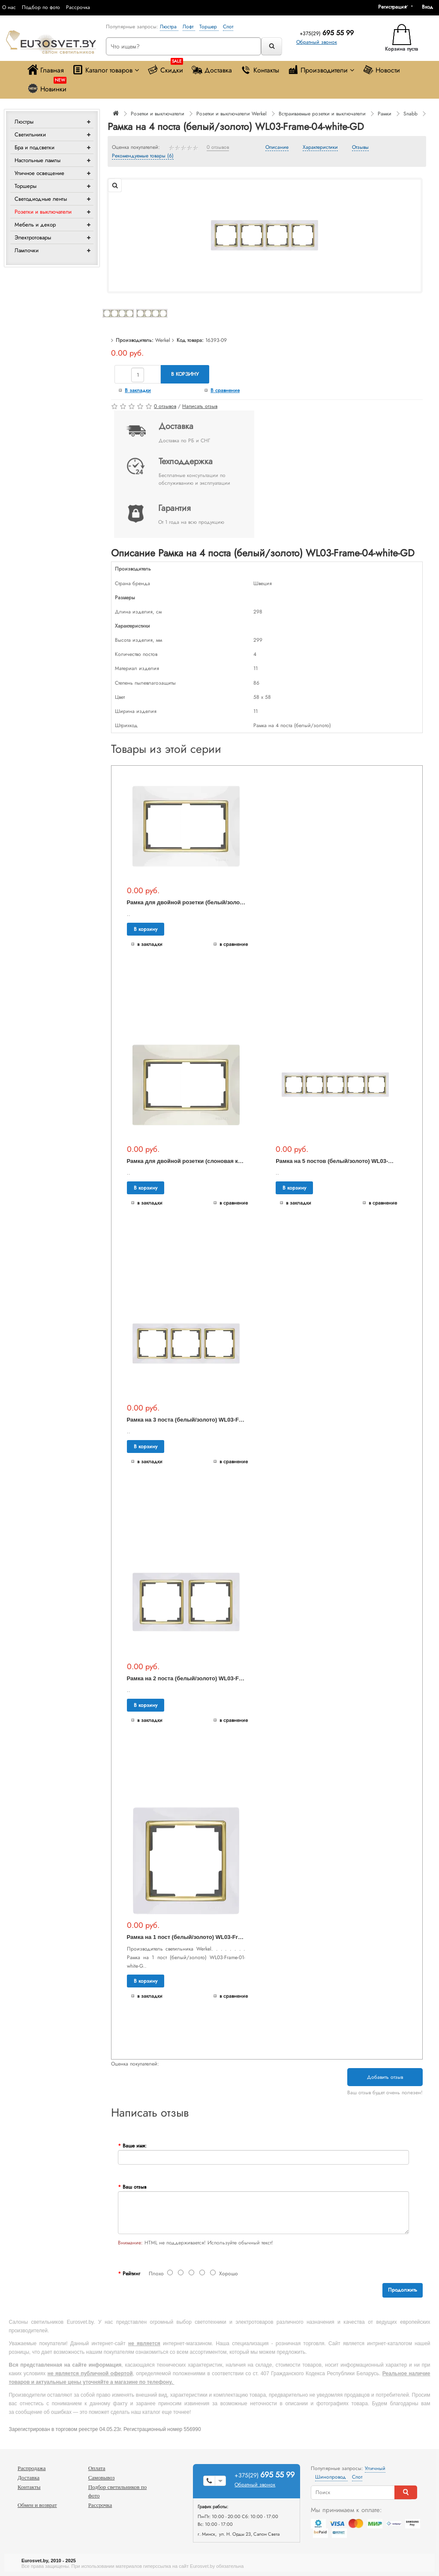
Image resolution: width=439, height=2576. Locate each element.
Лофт (189, 26)
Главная (45, 69)
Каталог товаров (105, 69)
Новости (381, 69)
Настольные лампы (37, 160)
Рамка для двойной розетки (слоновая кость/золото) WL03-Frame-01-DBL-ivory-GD (241, 1161)
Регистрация (392, 7)
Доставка (212, 69)
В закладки (138, 390)
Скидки (165, 68)
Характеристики (320, 147)
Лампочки (27, 250)
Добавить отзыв (385, 2077)
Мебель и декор (35, 224)
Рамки (384, 114)
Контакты (260, 69)
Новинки (46, 87)
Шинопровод (331, 2477)
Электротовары (33, 237)
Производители (321, 69)
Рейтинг (131, 2273)
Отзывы (360, 147)
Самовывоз (101, 2477)
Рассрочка (78, 7)
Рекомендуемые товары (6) (143, 156)
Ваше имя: (135, 2146)
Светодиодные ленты (41, 199)
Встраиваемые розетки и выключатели (322, 114)
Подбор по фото (41, 7)
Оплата (96, 2468)
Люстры (24, 122)
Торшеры (25, 186)
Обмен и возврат (37, 2505)
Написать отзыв (199, 406)
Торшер (209, 26)
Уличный (375, 2468)
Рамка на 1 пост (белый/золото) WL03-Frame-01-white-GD (205, 1937)
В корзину (185, 374)
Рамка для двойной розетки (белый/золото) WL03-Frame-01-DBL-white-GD (229, 902)
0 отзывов (218, 147)
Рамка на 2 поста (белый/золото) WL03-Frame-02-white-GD (207, 1678)
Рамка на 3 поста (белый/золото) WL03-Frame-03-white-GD (207, 1419)
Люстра (169, 26)
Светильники (30, 134)
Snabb (410, 114)
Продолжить (402, 2290)
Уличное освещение (39, 173)
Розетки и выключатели (43, 212)
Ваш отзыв (134, 2187)
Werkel (162, 340)
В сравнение (225, 390)
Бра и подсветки (34, 147)
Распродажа (32, 2468)
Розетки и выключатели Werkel (231, 114)
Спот (228, 26)
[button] (430, 6)
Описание (277, 147)
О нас (9, 7)
